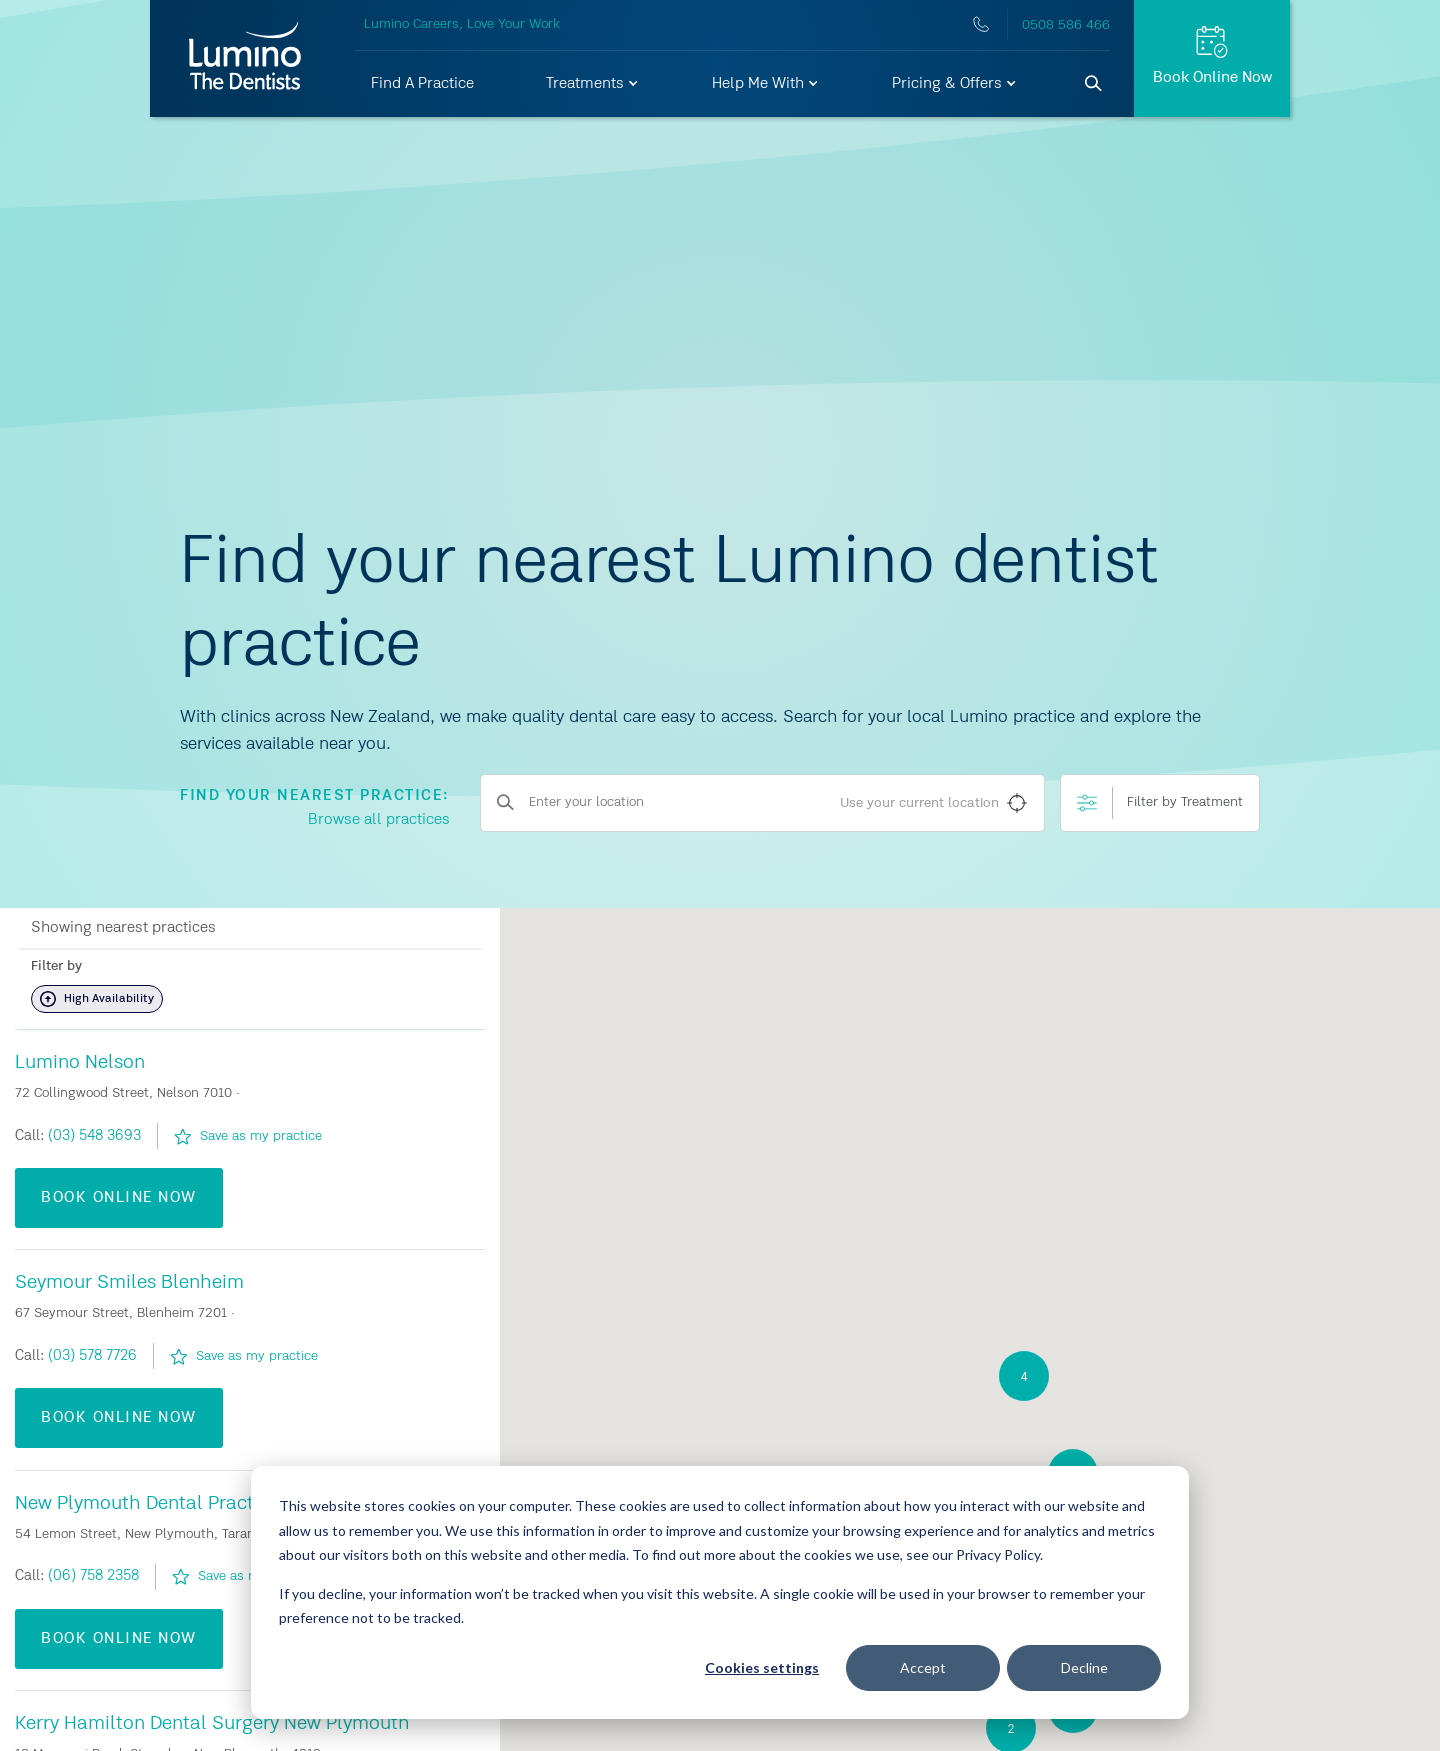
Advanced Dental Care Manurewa (158, 1062)
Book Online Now (119, 1197)
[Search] (1094, 84)
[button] (593, 84)
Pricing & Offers (955, 84)
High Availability (97, 999)
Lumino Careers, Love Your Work (462, 24)
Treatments (593, 84)
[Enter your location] (763, 803)
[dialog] (720, 1592)
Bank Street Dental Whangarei (146, 1503)
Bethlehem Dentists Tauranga (143, 1723)
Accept (923, 1667)
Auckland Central (91, 1282)
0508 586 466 (1066, 25)
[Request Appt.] (1212, 58)
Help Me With (766, 84)
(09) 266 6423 (95, 1135)
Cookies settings (762, 1667)
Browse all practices (379, 820)
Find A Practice (422, 84)
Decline (1084, 1667)
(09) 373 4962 (94, 1355)
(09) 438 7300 (94, 1575)
